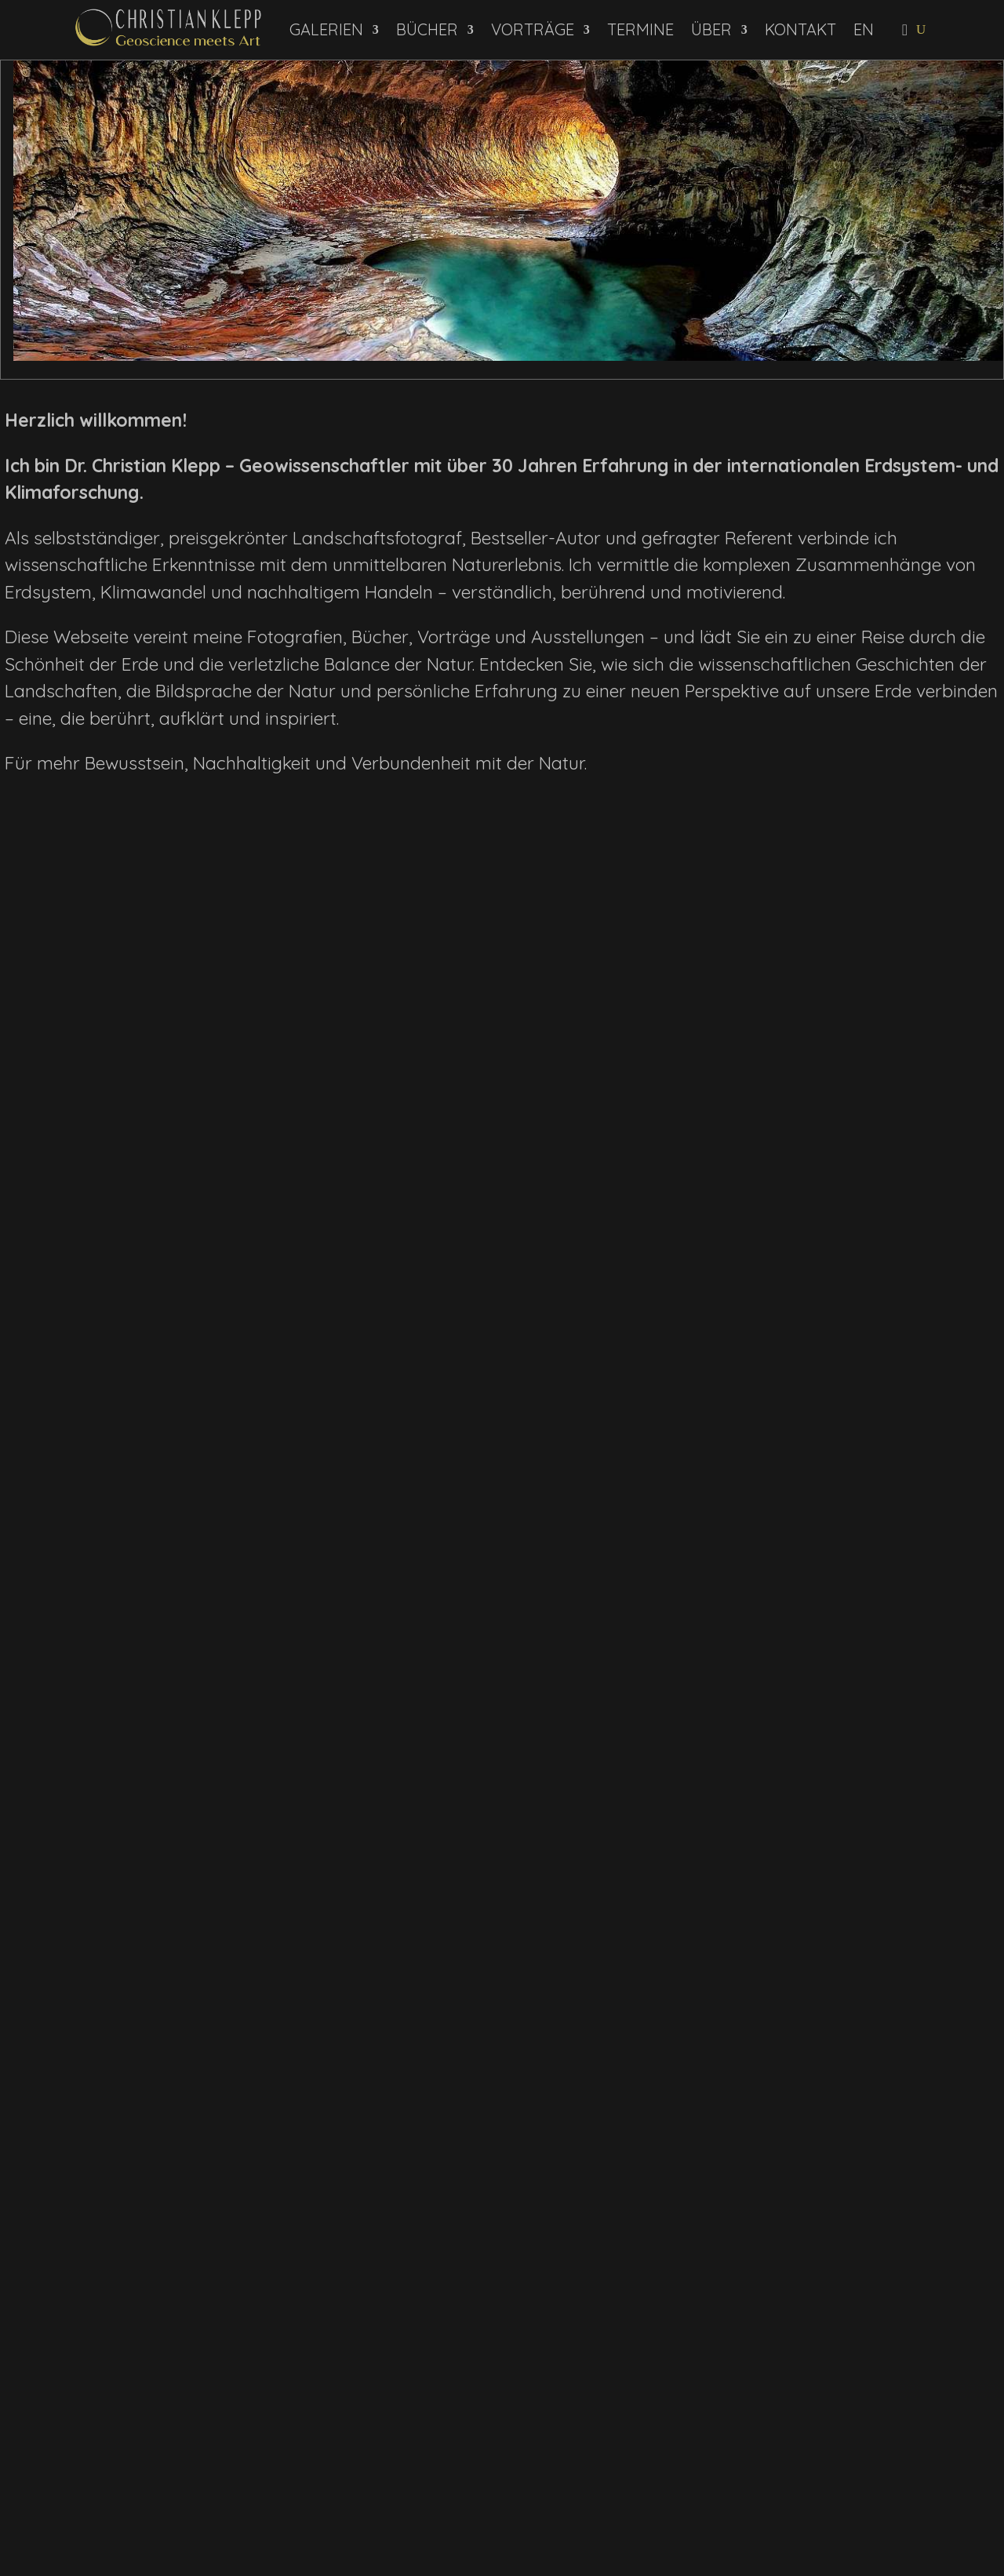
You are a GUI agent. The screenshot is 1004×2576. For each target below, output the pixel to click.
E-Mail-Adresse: (69, 2426)
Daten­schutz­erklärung (186, 2491)
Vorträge (532, 29)
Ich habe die (71, 2491)
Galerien (326, 29)
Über (711, 29)
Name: (43, 2450)
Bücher (427, 29)
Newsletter (152, 2474)
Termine (640, 29)
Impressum (848, 2398)
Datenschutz (926, 2398)
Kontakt (800, 29)
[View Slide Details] (508, 210)
